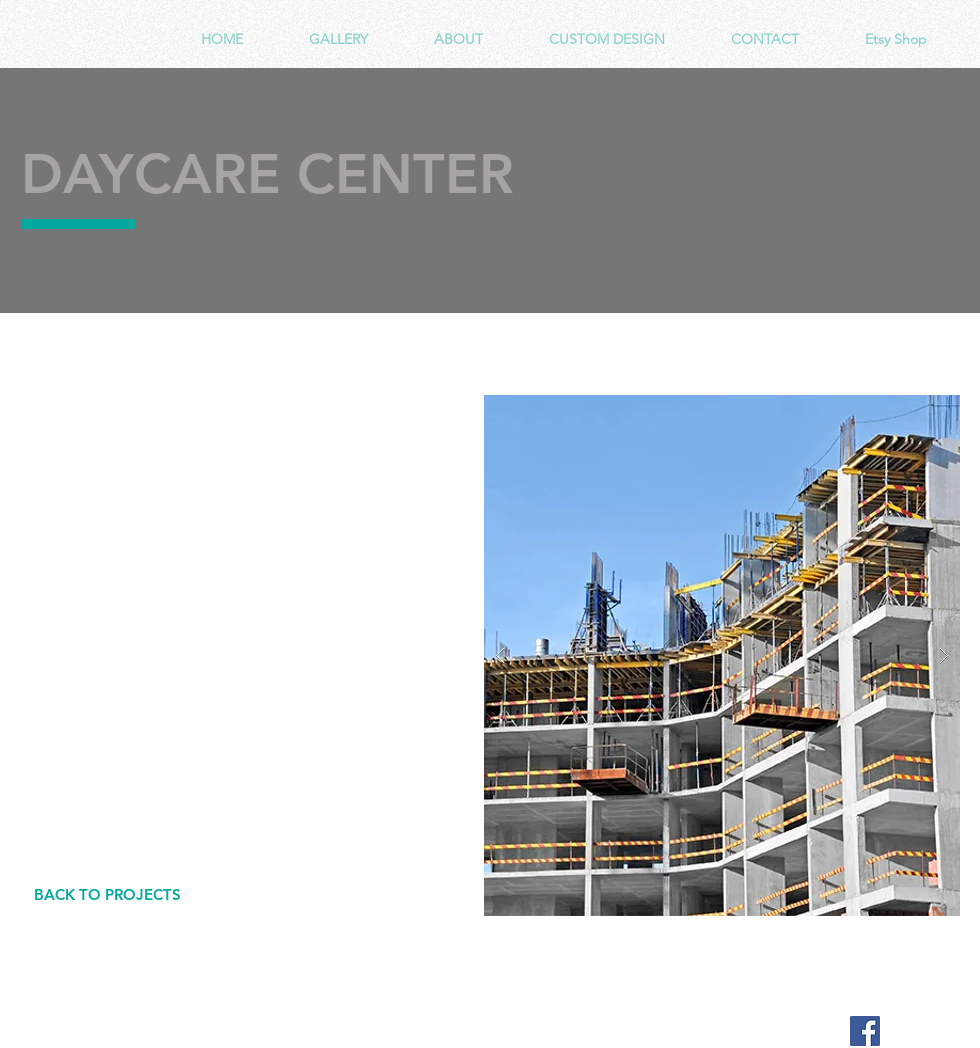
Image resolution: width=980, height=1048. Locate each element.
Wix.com (417, 1031)
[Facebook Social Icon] (865, 1031)
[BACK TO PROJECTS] (107, 894)
